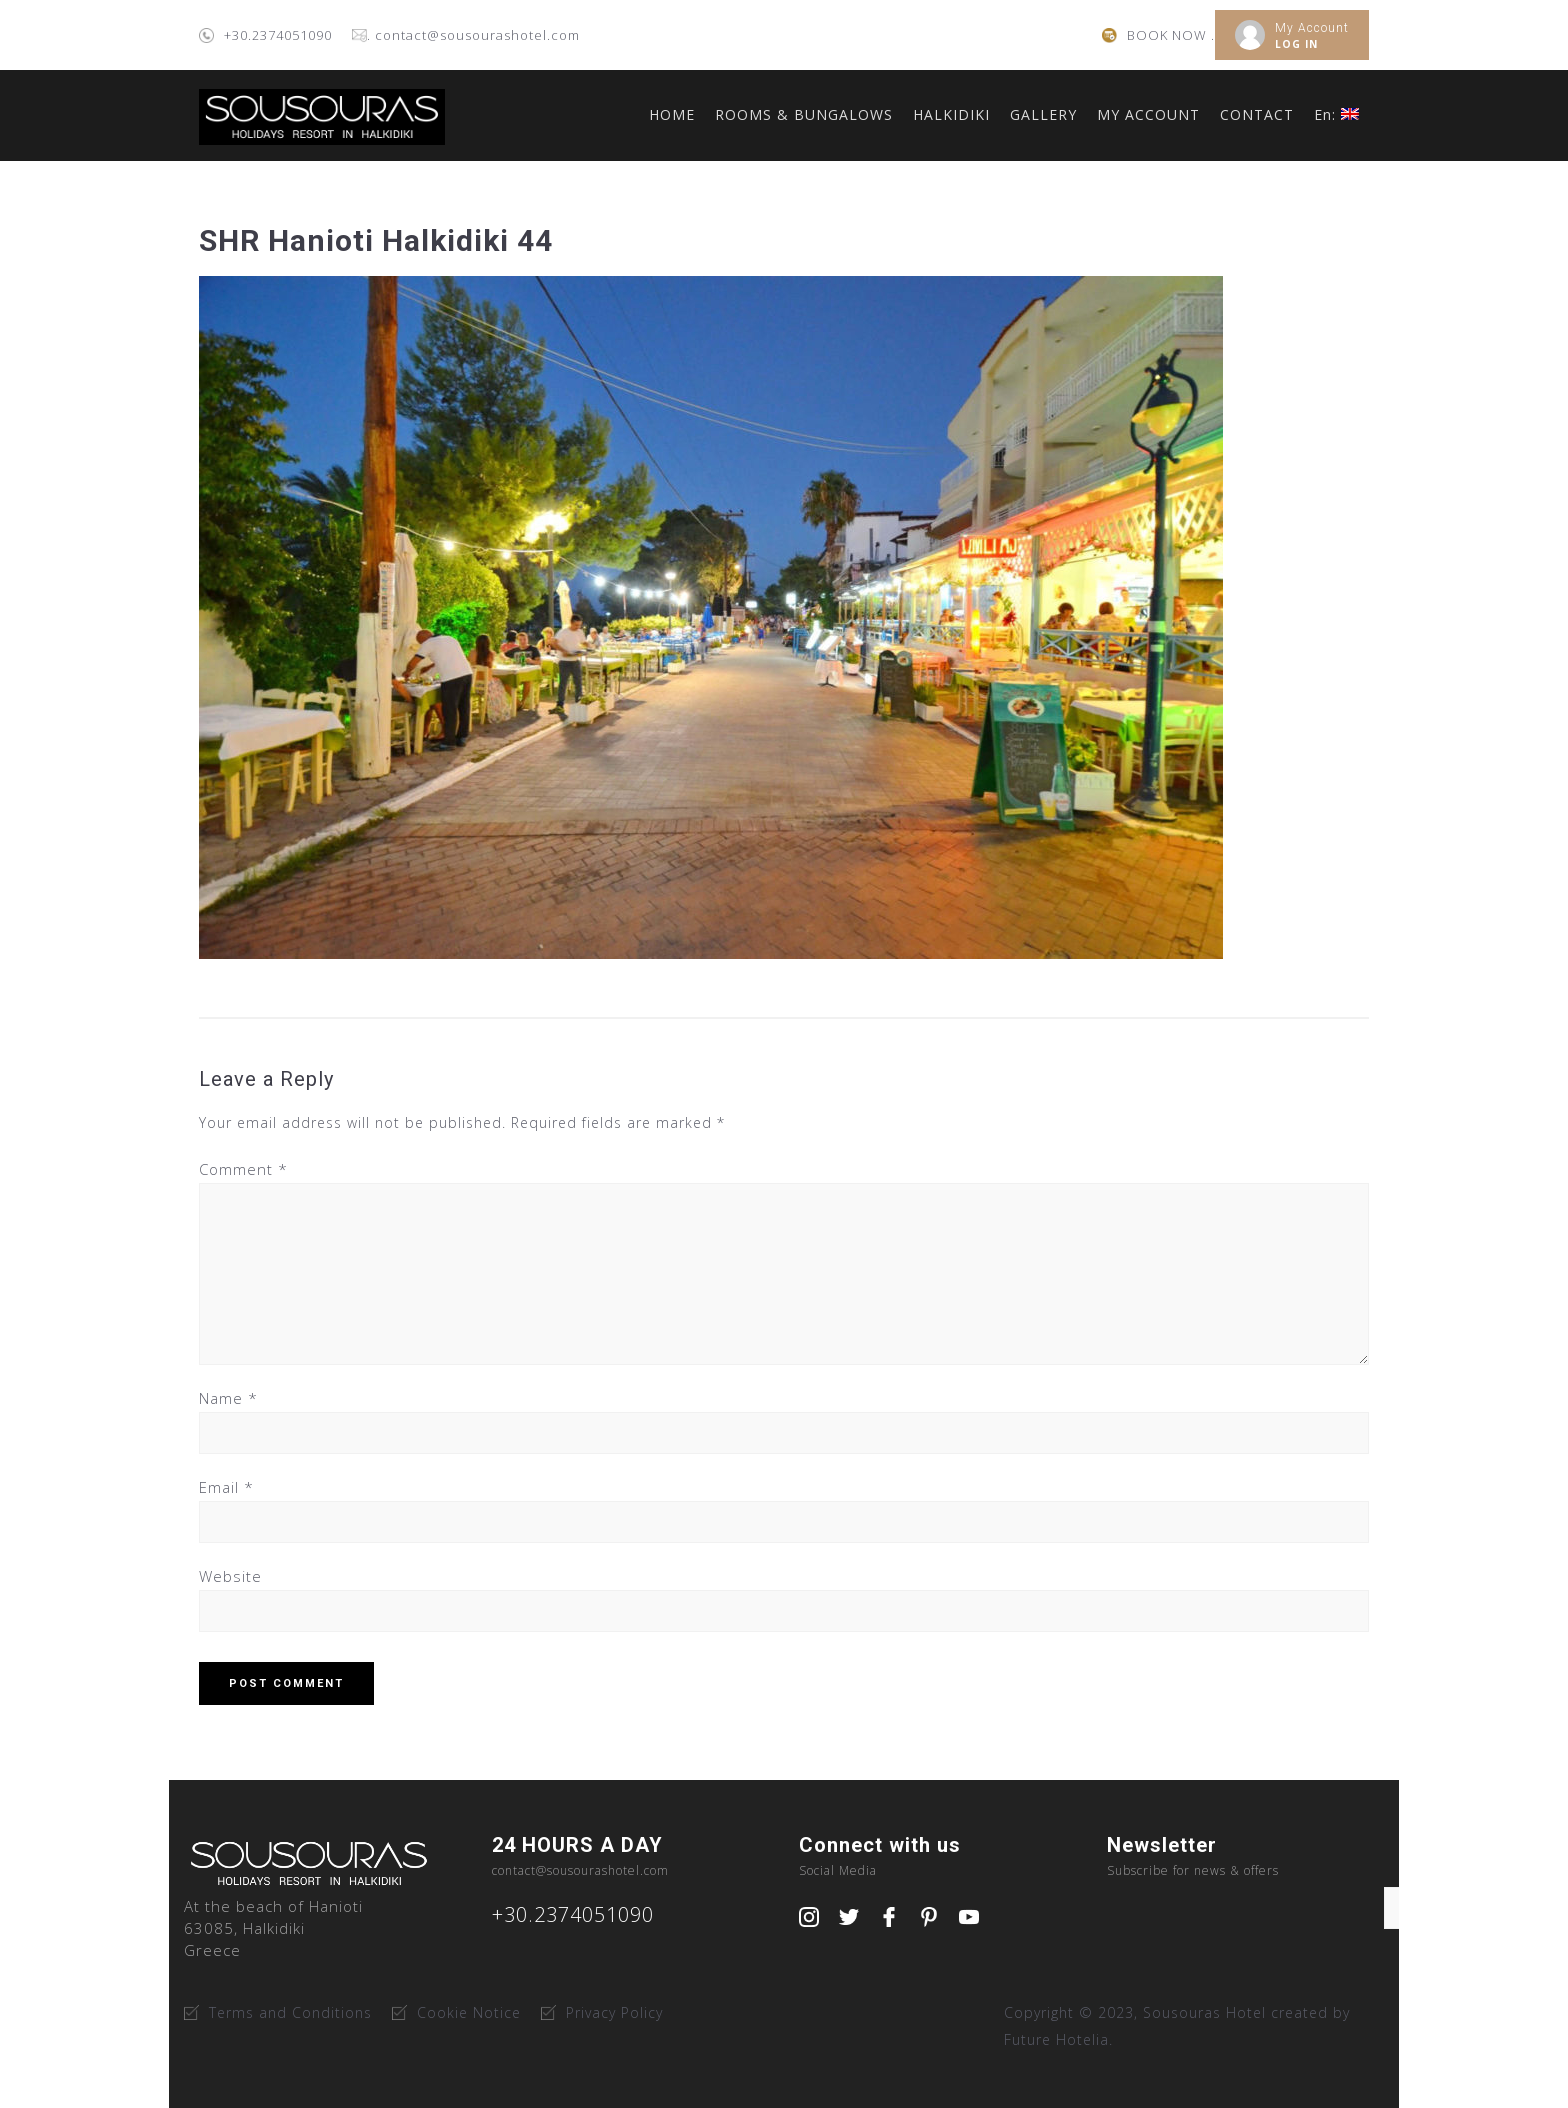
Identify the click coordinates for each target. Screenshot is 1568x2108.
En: (1336, 114)
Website (230, 1576)
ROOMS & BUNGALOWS (804, 114)
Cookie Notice (469, 2012)
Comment (243, 1169)
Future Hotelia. (1058, 2039)
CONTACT (1257, 114)
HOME (672, 114)
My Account (1312, 28)
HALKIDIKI (951, 114)
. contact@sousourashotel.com (473, 35)
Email (226, 1487)
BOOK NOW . (1171, 35)
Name (228, 1398)
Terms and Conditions (290, 2012)
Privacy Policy (614, 2012)
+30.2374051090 (278, 35)
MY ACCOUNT (1148, 114)
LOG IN (1296, 44)
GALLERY (1043, 114)
